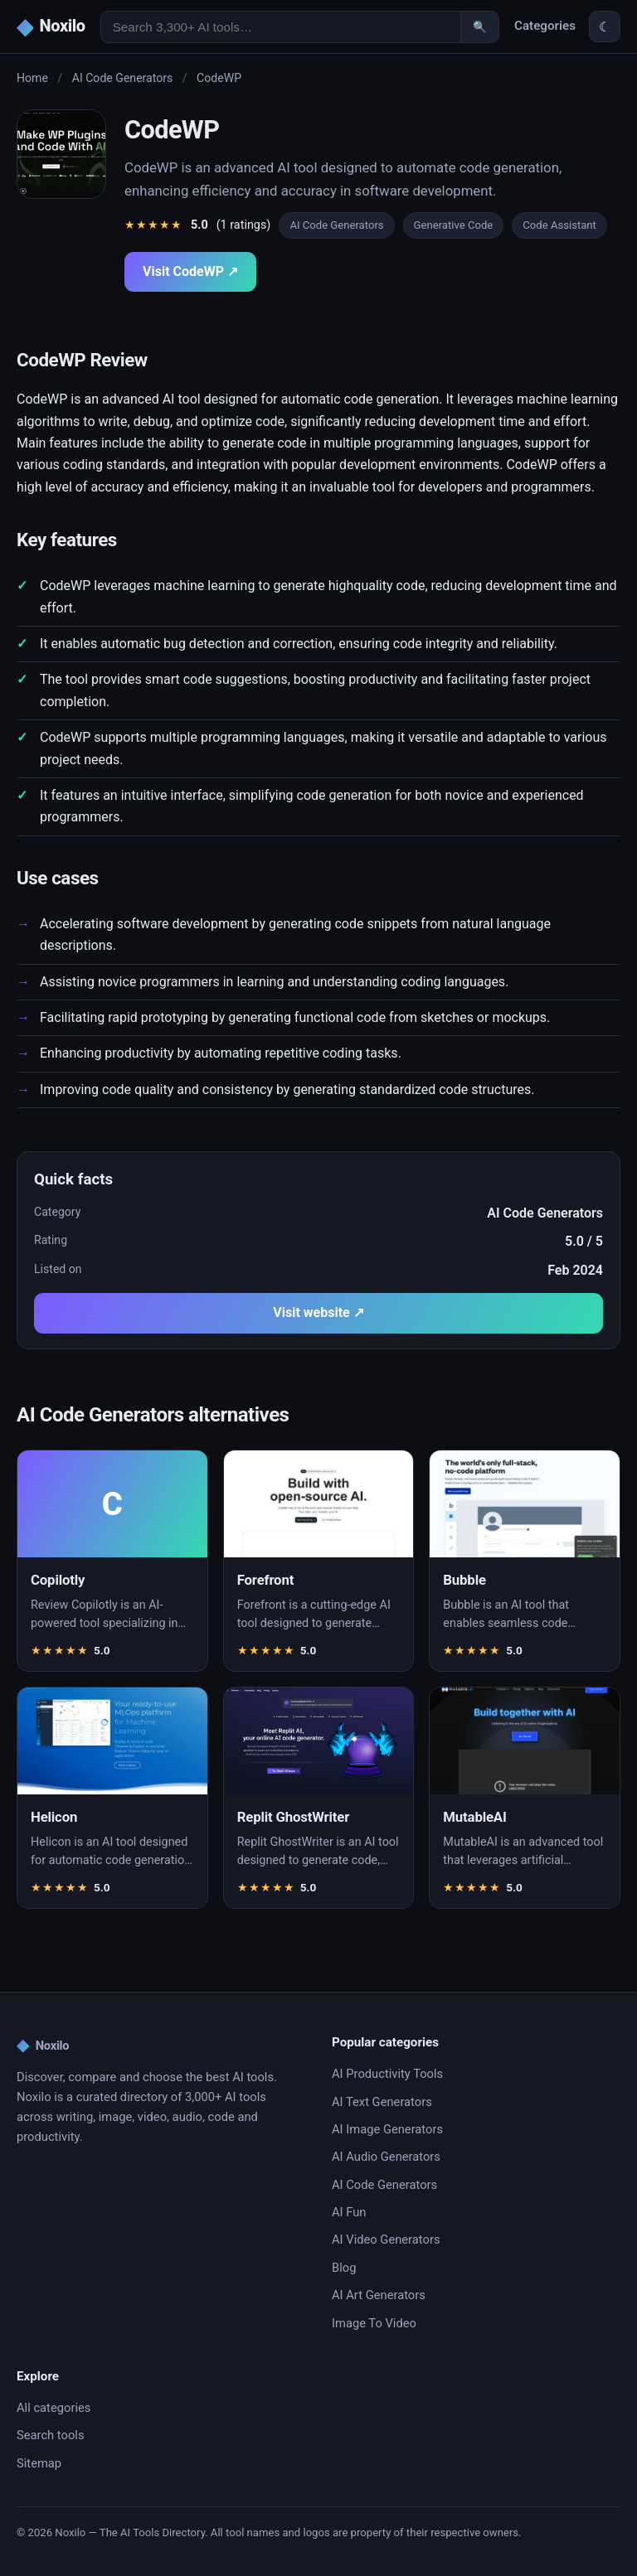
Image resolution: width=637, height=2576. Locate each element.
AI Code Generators (122, 78)
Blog (344, 2267)
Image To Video (374, 2323)
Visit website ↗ (318, 1312)
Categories (545, 25)
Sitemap (39, 2463)
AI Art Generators (378, 2295)
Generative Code (454, 225)
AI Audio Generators (386, 2156)
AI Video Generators (386, 2239)
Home (32, 78)
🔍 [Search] (480, 27)
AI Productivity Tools (387, 2073)
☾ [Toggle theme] (604, 27)
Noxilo (43, 2045)
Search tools (51, 2435)
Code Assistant (559, 225)
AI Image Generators (387, 2129)
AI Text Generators (382, 2101)
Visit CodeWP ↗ (190, 271)
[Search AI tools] (280, 27)
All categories (53, 2407)
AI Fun (349, 2212)
